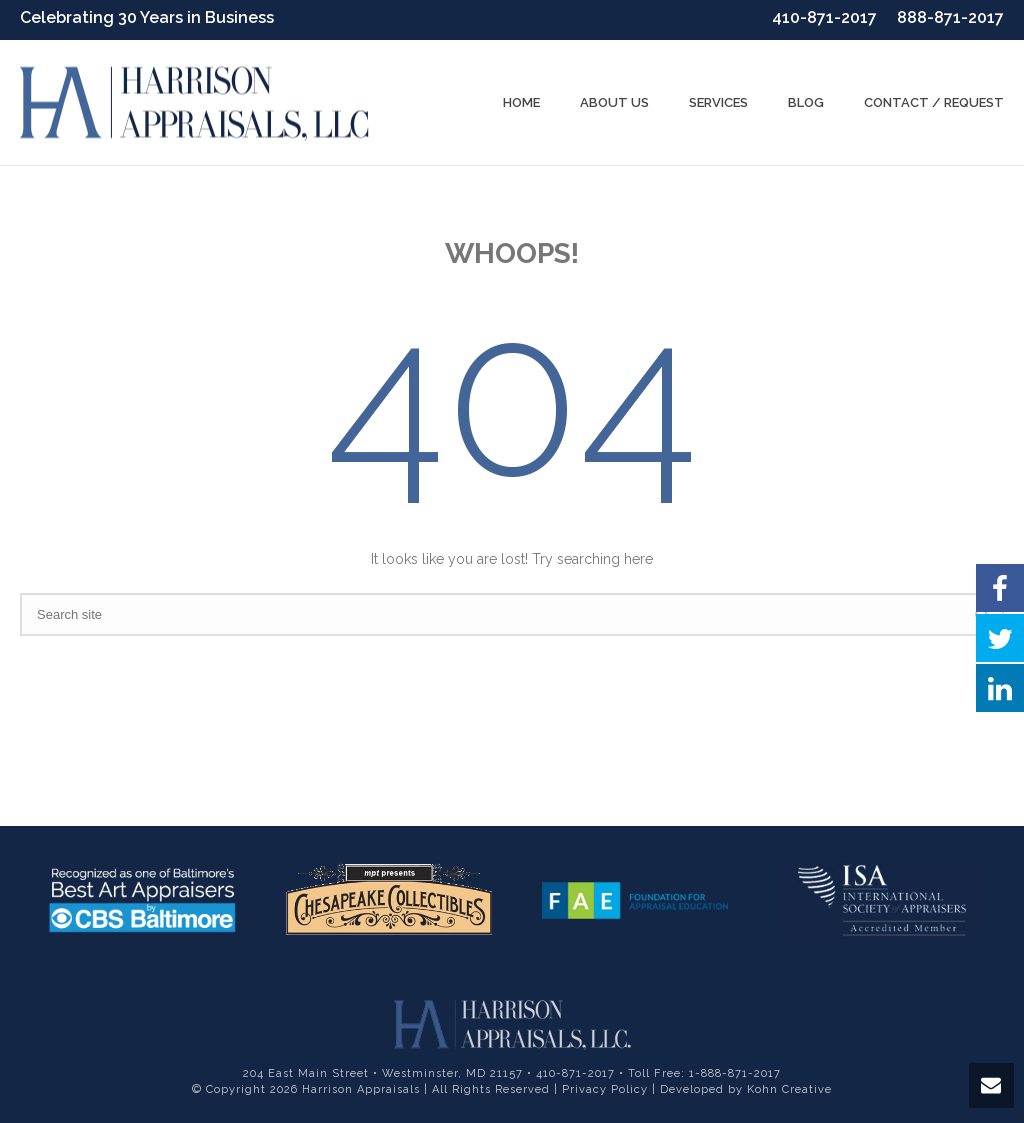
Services (718, 102)
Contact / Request (934, 102)
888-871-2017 (950, 17)
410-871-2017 (824, 17)
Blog (806, 102)
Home (521, 102)
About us (614, 102)
